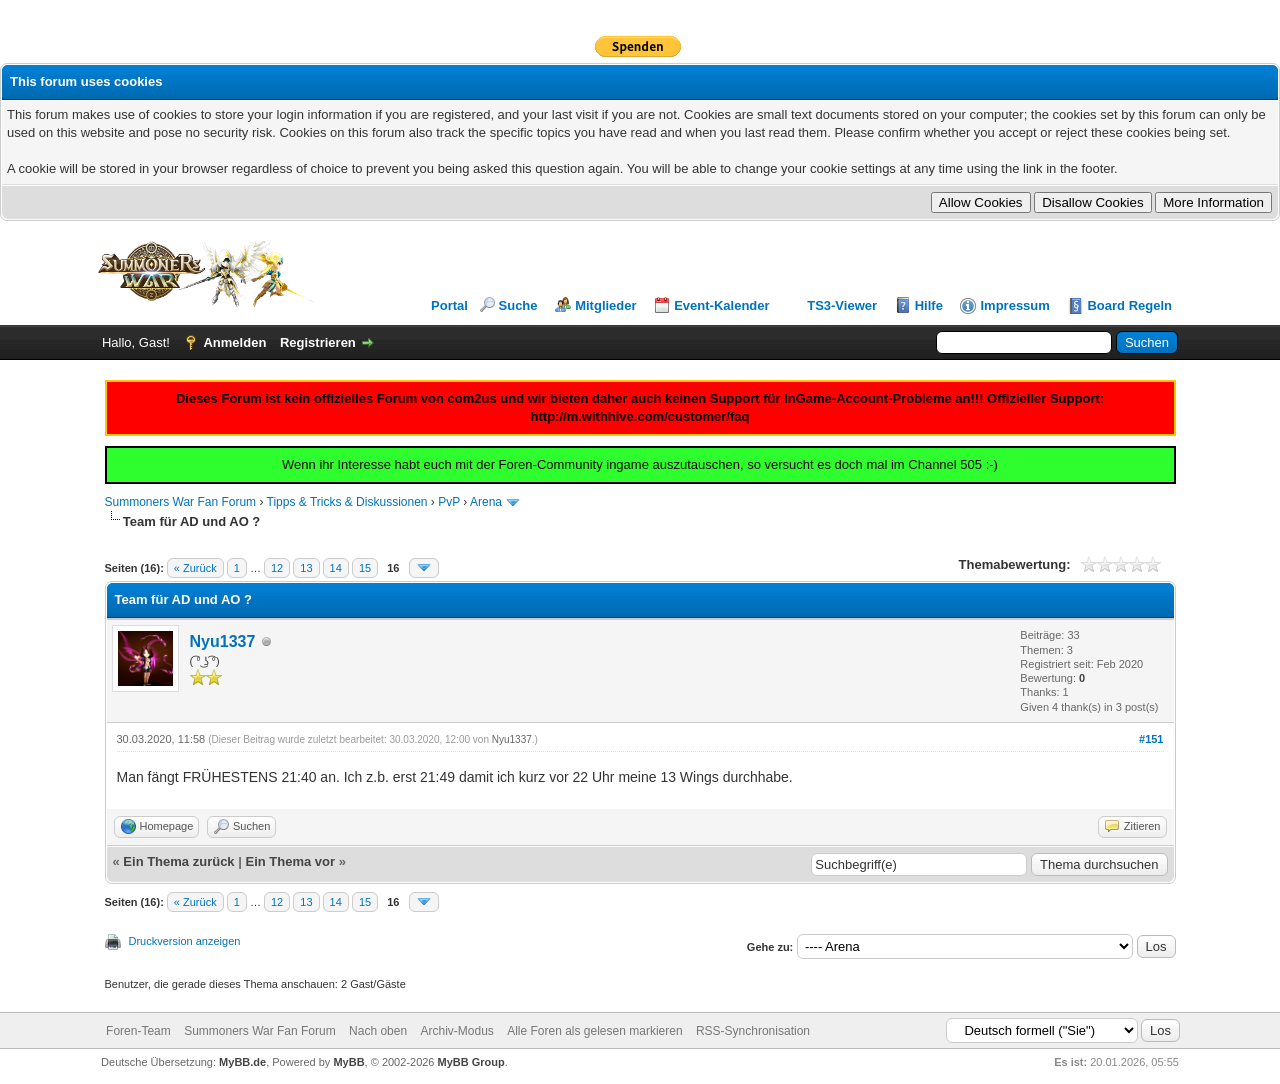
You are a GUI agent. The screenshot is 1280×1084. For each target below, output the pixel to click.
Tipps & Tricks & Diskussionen (347, 502)
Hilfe (929, 305)
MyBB (348, 1062)
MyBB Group (471, 1062)
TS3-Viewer (842, 305)
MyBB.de (242, 1062)
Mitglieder (605, 305)
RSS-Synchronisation (753, 1031)
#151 (1151, 739)
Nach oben (378, 1031)
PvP (449, 502)
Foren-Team (138, 1031)
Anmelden (234, 342)
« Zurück (195, 568)
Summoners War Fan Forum (181, 502)
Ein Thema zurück (178, 861)
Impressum (1014, 305)
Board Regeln (1129, 305)
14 (336, 568)
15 (365, 568)
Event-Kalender (721, 305)
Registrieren (318, 342)
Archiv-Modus (456, 1031)
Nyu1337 (223, 641)
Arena (486, 502)
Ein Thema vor (290, 861)
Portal (449, 305)
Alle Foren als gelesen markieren (594, 1031)
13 (306, 568)
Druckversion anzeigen (185, 941)
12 (277, 568)
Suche (518, 305)
